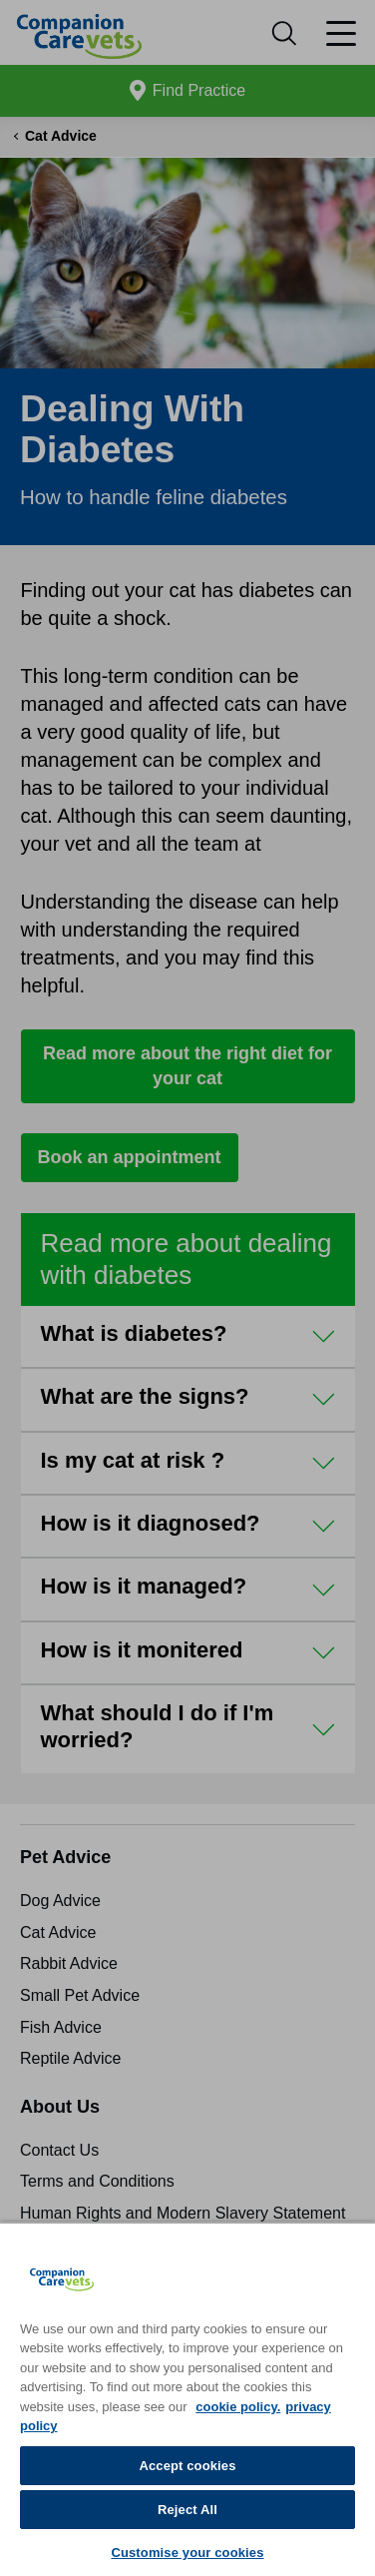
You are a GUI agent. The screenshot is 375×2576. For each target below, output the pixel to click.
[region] (187, 2399)
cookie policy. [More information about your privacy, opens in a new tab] (237, 2406)
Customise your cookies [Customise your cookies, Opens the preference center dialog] (187, 2552)
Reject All (187, 2509)
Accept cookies (187, 2465)
